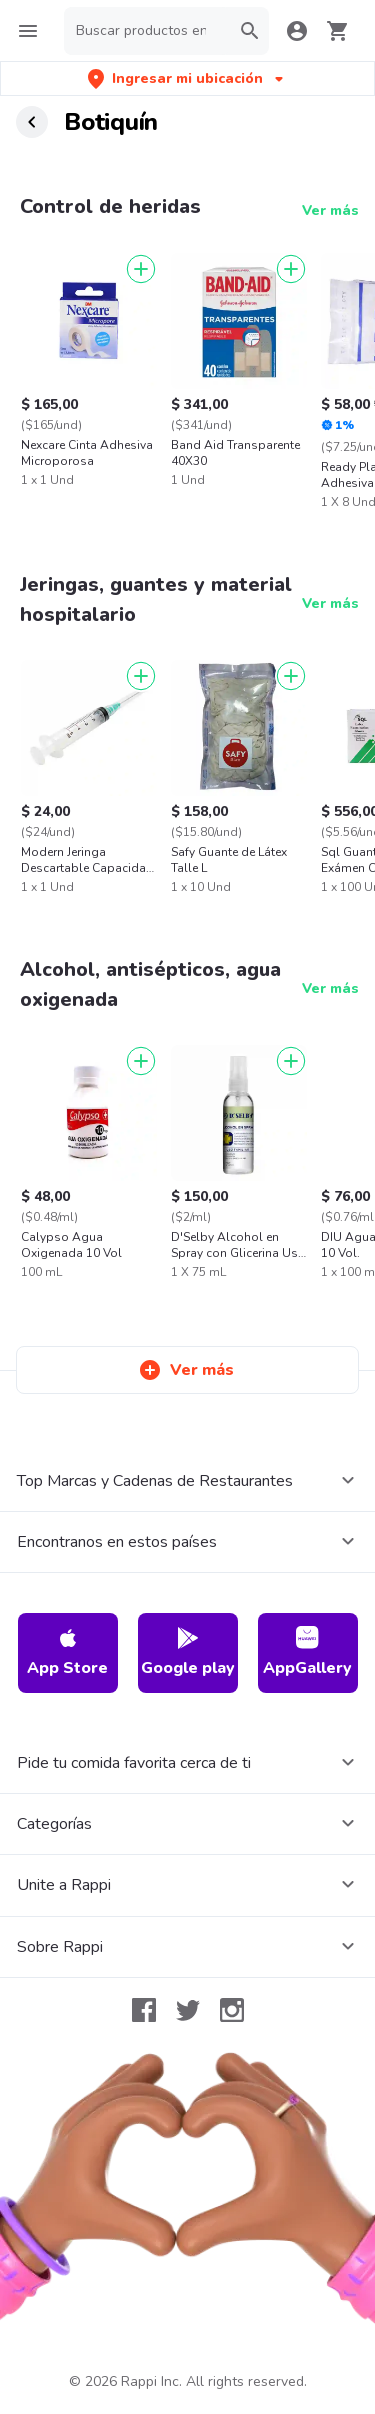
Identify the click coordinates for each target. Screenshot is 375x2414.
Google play (188, 1652)
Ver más (330, 210)
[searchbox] (147, 31)
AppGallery (307, 1652)
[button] (187, 78)
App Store (67, 1652)
